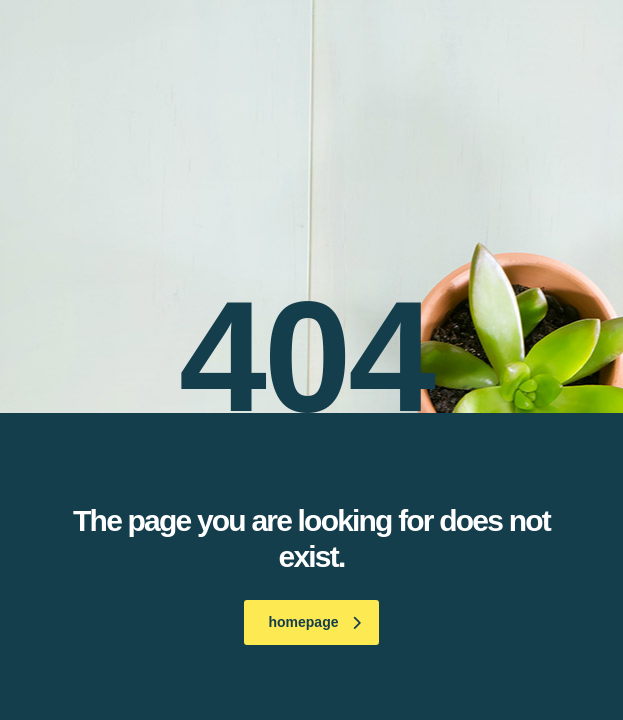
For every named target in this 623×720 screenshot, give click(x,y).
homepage (314, 622)
